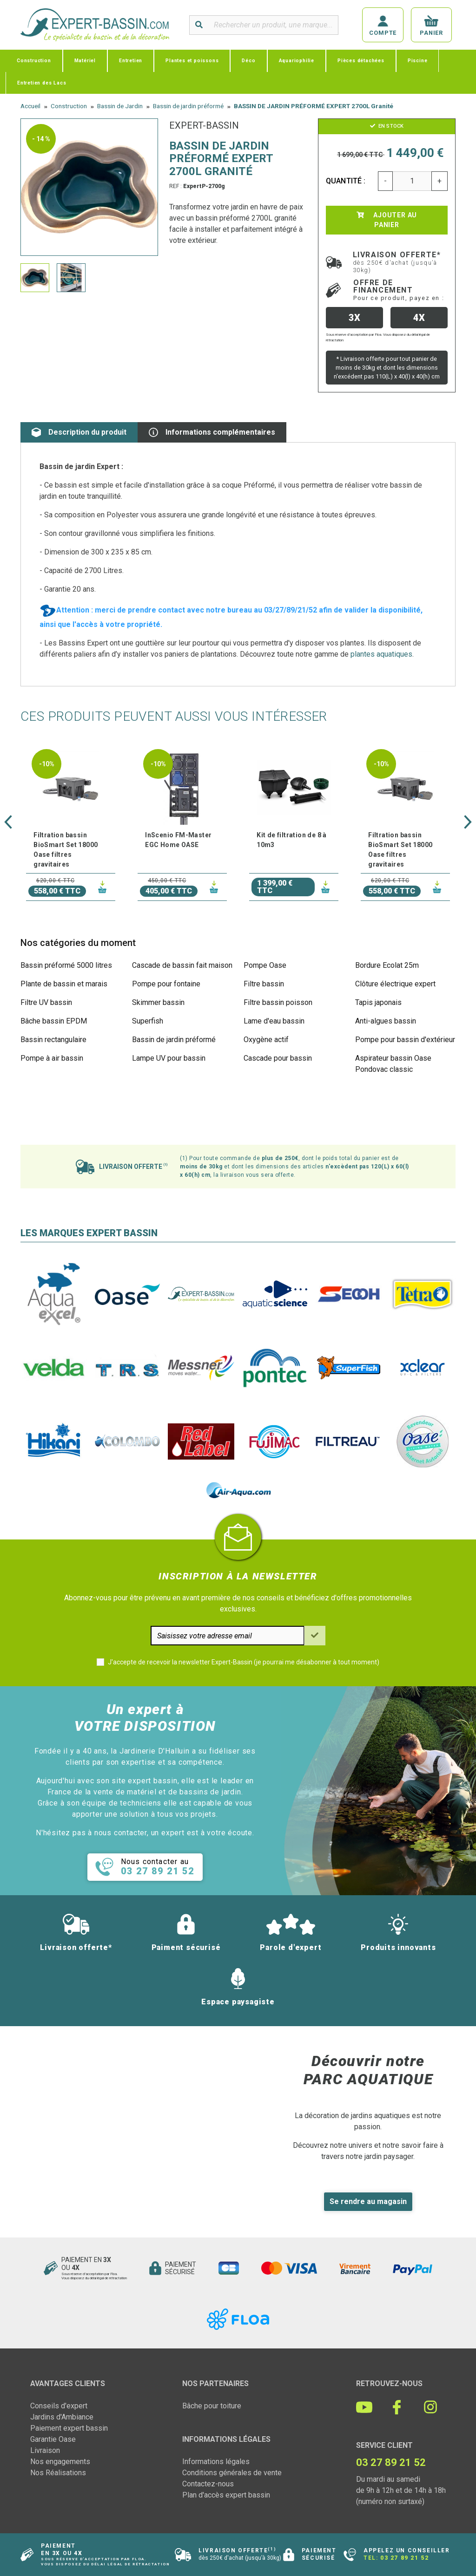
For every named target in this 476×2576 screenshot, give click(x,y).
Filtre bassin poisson (278, 1002)
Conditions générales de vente (232, 2472)
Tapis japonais (378, 1002)
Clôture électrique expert (395, 983)
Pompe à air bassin (51, 1058)
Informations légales (216, 2461)
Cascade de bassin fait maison (182, 965)
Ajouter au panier (387, 219)
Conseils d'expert (58, 2405)
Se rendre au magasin (368, 2201)
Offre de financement (398, 289)
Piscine (418, 61)
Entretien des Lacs (41, 83)
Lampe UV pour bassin (168, 1058)
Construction (34, 61)
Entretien (130, 61)
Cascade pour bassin (278, 1058)
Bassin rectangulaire (53, 1039)
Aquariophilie (296, 61)
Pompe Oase (265, 965)
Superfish (147, 1021)
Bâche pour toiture (211, 2405)
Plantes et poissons (191, 61)
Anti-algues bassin (385, 1021)
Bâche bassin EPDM (53, 1021)
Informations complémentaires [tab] (212, 432)
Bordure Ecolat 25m (387, 965)
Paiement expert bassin (69, 2428)
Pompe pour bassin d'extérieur (405, 1039)
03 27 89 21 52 (404, 2558)
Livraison (45, 2450)
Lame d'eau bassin (274, 1021)
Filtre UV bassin (46, 1002)
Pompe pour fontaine (166, 983)
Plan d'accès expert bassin (226, 2495)
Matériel (85, 61)
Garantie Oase (53, 2439)
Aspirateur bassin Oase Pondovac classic (393, 1064)
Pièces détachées (360, 61)
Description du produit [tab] (79, 432)
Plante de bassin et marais (63, 983)
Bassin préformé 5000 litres (66, 965)
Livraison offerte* (397, 262)
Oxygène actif (266, 1039)
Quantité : (346, 180)
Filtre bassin (264, 983)
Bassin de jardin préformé (174, 1039)
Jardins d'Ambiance (61, 2417)
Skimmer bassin (158, 1002)
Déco (248, 61)
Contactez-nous (208, 2483)
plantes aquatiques (381, 654)
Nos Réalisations (58, 2472)
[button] (8, 822)
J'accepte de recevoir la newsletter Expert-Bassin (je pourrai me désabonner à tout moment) (243, 1662)
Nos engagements (60, 2461)
